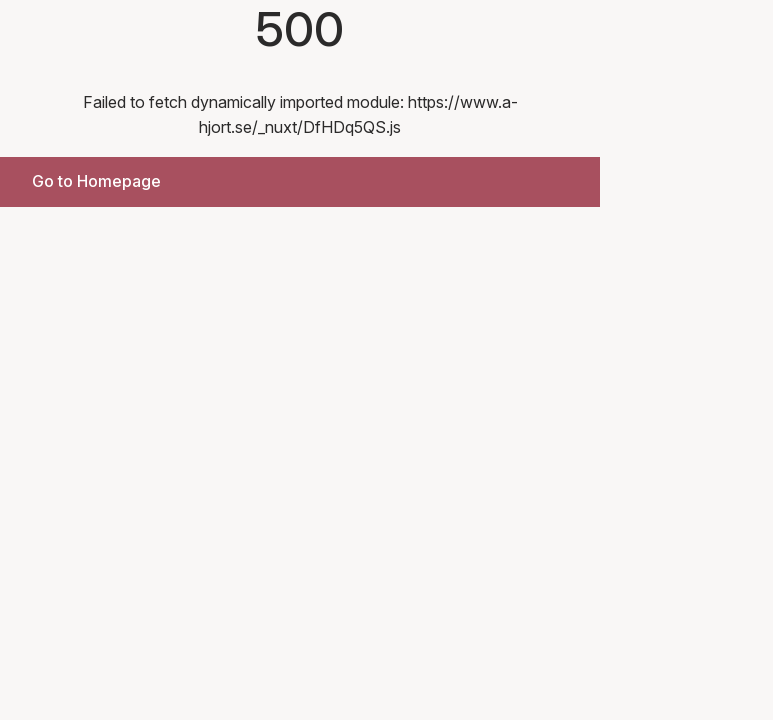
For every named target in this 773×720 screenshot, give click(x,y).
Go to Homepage (96, 181)
